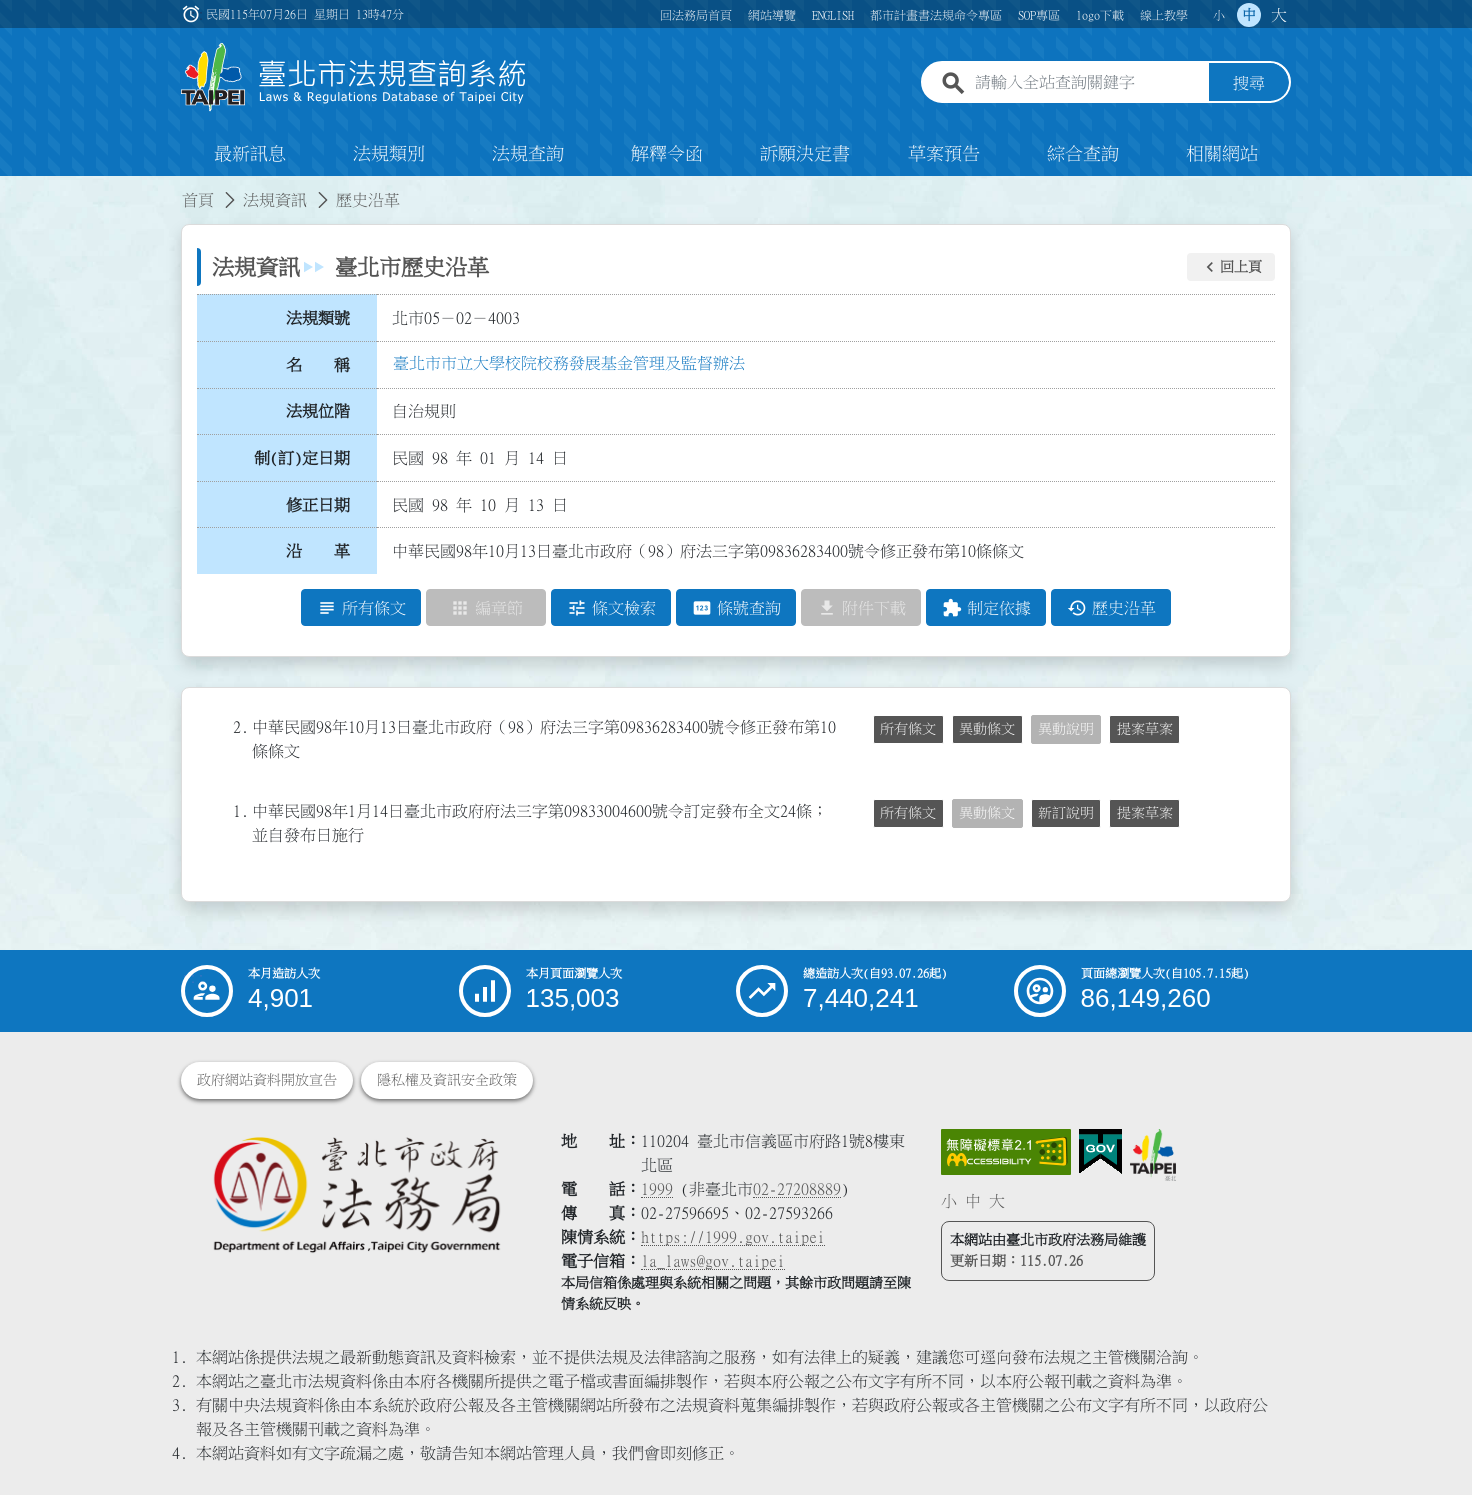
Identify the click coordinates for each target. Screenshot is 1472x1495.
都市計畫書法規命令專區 (936, 15)
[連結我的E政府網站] (1100, 1152)
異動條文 (987, 729)
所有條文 (908, 729)
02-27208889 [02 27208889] (797, 1189)
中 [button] (1249, 15)
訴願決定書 (805, 154)
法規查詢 (528, 154)
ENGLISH (833, 15)
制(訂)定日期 (302, 458)
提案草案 (1145, 729)
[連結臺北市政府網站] (1153, 1155)
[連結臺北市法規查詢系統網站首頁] (354, 77)
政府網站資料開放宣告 (267, 1080)
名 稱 (318, 365)
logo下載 (1100, 15)
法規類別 (389, 154)
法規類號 (318, 318)
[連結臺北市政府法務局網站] (356, 1193)
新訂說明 (1066, 813)
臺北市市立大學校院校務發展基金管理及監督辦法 (569, 363)
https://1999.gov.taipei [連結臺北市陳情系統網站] (733, 1237)
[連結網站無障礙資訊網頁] (1006, 1152)
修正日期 (318, 505)
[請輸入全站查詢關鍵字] (1088, 83)
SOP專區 (1039, 15)
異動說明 (1066, 729)
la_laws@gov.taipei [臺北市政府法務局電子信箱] (713, 1261)
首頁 (198, 200)
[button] (1231, 267)
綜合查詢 (1083, 154)
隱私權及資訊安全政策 (447, 1080)
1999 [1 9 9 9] (657, 1189)
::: (12, 188)
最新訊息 (250, 154)
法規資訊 (275, 200)
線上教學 (1164, 15)
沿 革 (318, 551)
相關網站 (1222, 154)
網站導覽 (772, 15)
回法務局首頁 (696, 15)
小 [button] (1219, 15)
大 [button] (1279, 15)
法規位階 (318, 411)
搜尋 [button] (1249, 83)
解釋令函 (667, 154)
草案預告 (944, 154)
